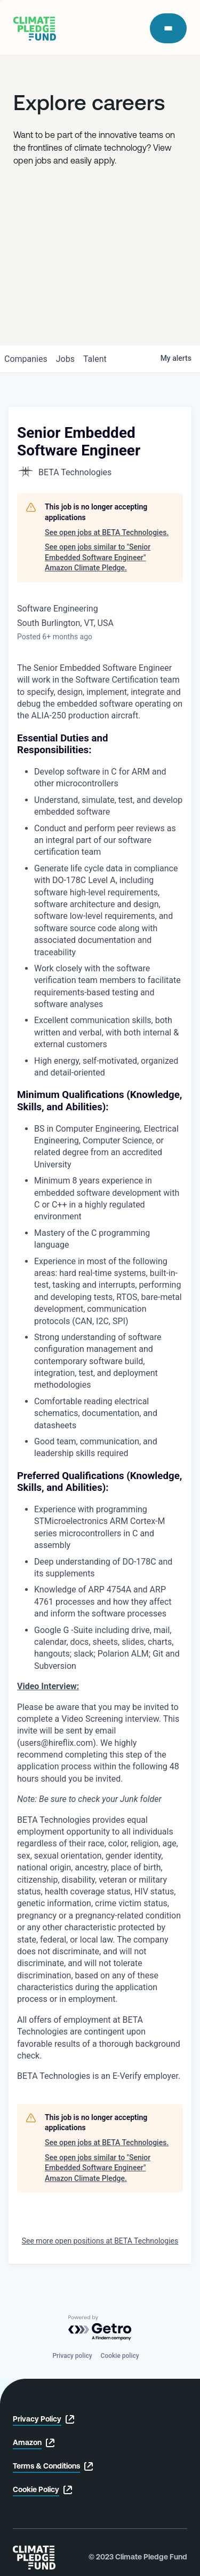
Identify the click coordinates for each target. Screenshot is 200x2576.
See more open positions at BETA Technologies (100, 2241)
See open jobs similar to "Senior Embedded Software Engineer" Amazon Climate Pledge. (97, 557)
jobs (65, 359)
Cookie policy (120, 2356)
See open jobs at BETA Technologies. (107, 532)
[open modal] (168, 28)
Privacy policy (72, 2356)
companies (25, 359)
